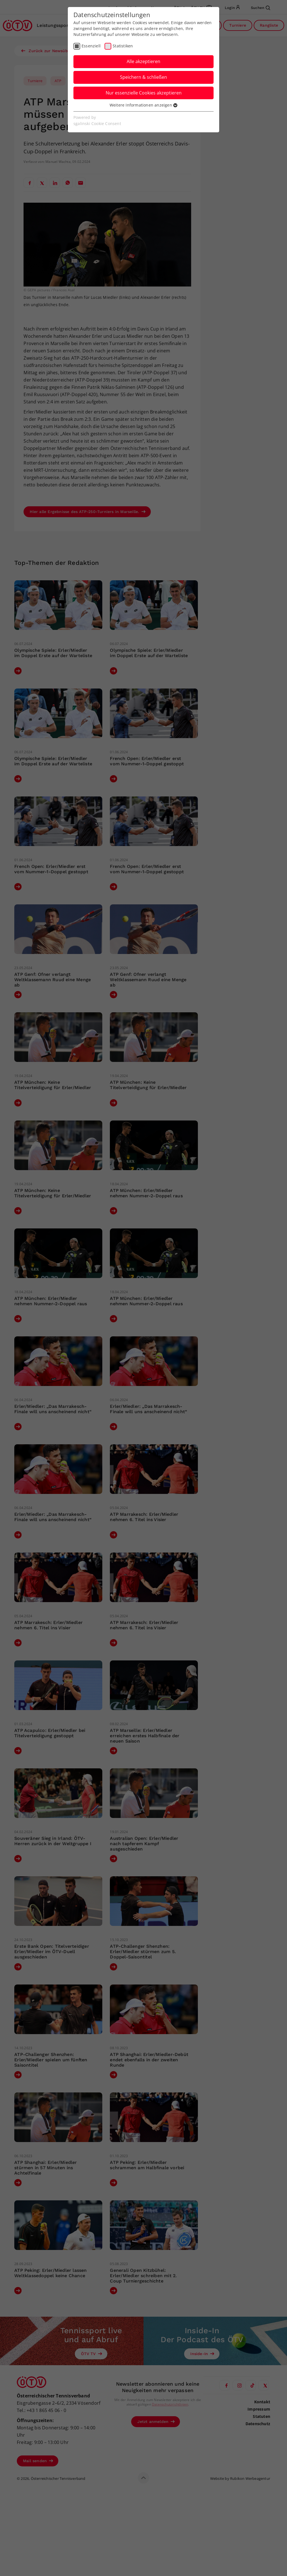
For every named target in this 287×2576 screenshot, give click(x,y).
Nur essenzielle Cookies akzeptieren (144, 93)
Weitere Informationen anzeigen (143, 105)
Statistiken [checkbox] (123, 45)
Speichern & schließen (143, 77)
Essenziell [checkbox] (91, 45)
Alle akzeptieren (143, 61)
